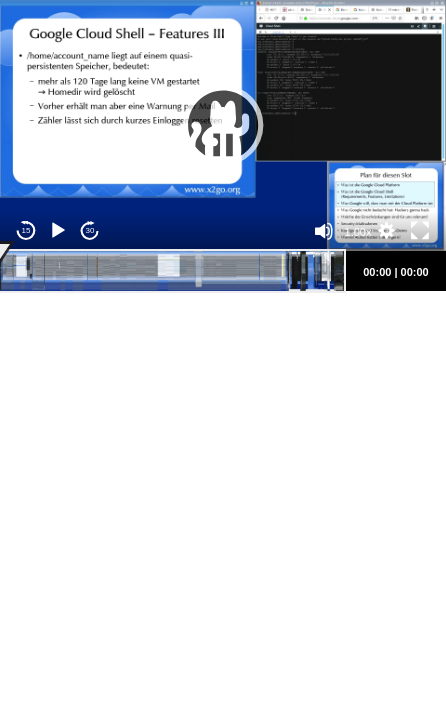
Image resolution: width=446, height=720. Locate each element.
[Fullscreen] (420, 231)
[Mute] (324, 231)
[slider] (172, 271)
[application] (223, 125)
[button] (223, 125)
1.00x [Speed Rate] (358, 232)
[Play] (58, 231)
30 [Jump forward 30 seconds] (90, 230)
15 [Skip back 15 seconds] (26, 230)
